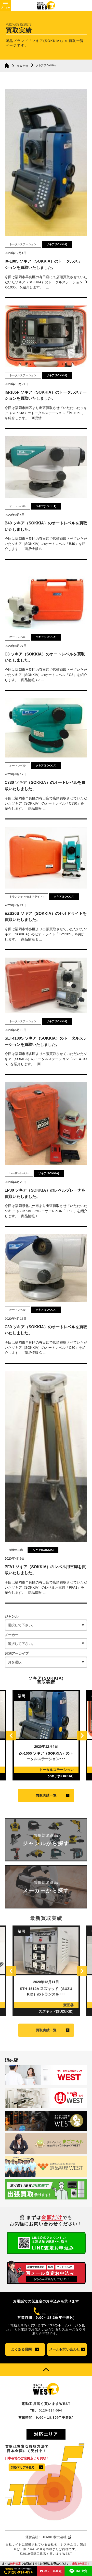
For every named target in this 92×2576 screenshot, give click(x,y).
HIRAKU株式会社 (53, 2537)
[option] (46, 1735)
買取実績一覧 (46, 1795)
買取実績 (22, 65)
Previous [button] (11, 1735)
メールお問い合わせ (64, 2349)
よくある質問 (21, 2349)
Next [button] (82, 1735)
